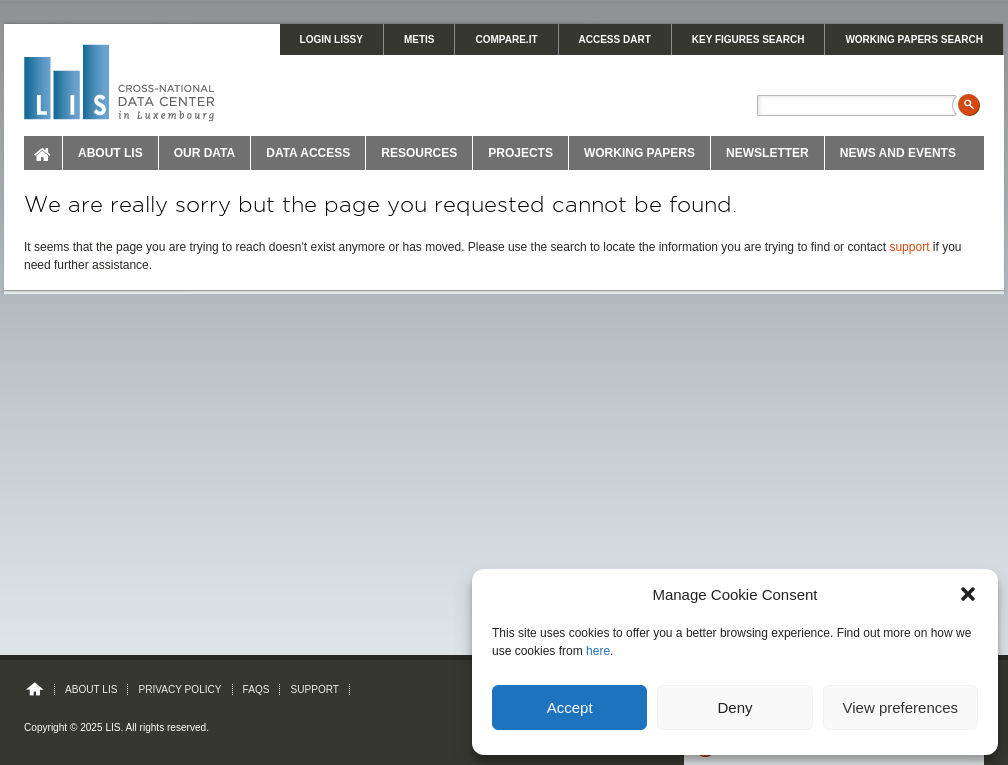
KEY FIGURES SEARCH (748, 39)
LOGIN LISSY (331, 39)
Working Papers (639, 153)
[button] (968, 594)
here (598, 651)
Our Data (205, 153)
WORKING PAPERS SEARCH (914, 39)
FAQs (256, 689)
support (909, 247)
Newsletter (767, 153)
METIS (419, 39)
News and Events (898, 153)
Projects (520, 153)
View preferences (901, 707)
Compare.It (506, 39)
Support (314, 689)
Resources (419, 153)
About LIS (110, 153)
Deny (734, 707)
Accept (570, 707)
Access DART (615, 39)
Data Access (308, 153)
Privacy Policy (179, 689)
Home (43, 153)
